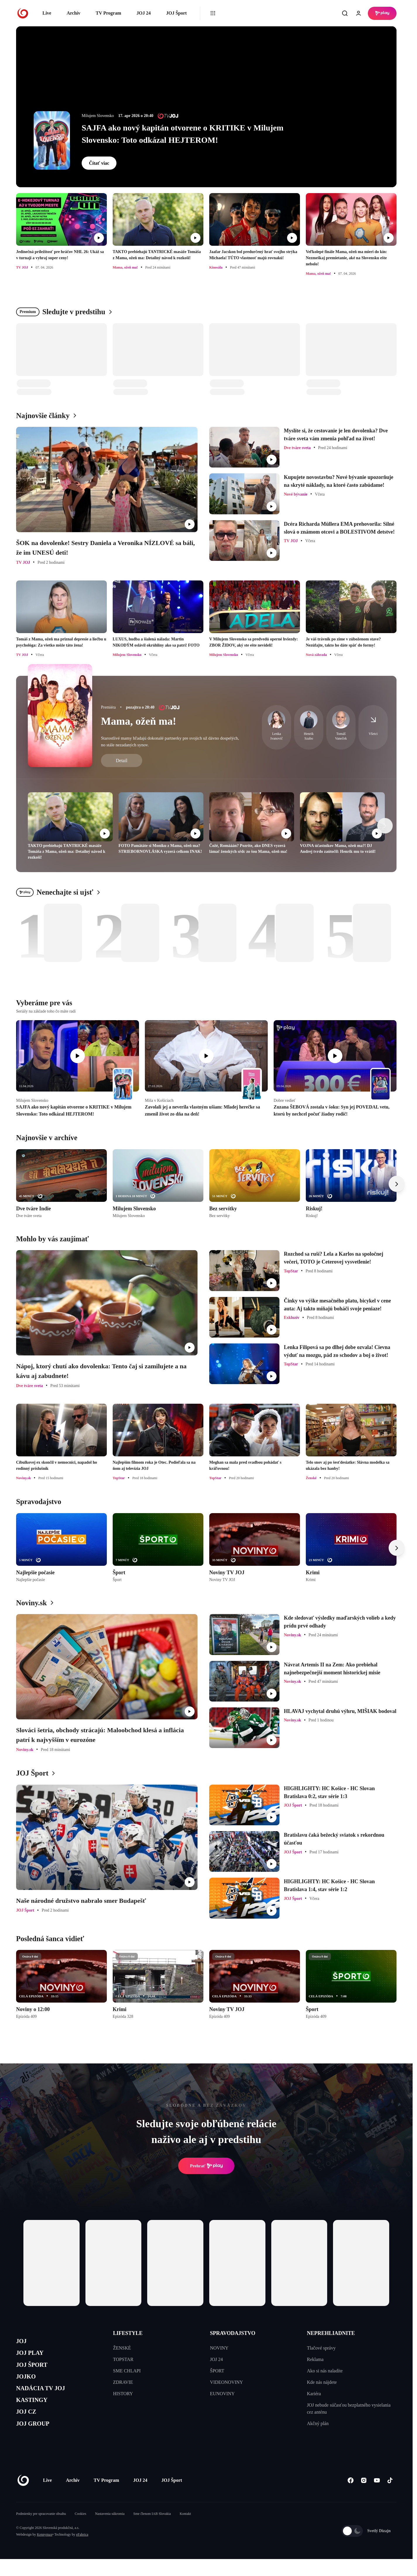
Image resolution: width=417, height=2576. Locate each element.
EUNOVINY (222, 2393)
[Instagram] (363, 2497)
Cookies (80, 2531)
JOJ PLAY (33, 2356)
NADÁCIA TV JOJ (46, 2398)
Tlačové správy (321, 2347)
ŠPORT (217, 2370)
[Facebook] (350, 2497)
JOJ (22, 2342)
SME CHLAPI (127, 2370)
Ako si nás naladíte (325, 2370)
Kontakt (185, 2531)
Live (46, 13)
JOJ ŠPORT (35, 2370)
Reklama (315, 2359)
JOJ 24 (143, 13)
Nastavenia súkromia (110, 2531)
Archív (73, 13)
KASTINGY (35, 2412)
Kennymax (44, 2551)
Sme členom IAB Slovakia (152, 2531)
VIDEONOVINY (226, 2382)
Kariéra (314, 2393)
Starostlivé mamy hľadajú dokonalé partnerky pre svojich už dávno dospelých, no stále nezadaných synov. (170, 741)
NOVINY (219, 2347)
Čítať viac (99, 163)
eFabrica (82, 2551)
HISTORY (123, 2393)
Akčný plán (318, 2423)
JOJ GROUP (36, 2439)
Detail (121, 760)
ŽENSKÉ (122, 2347)
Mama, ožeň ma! (138, 721)
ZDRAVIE (123, 2382)
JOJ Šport (176, 13)
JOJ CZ (28, 2425)
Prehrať (206, 2166)
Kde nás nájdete (322, 2382)
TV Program (108, 13)
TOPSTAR (123, 2359)
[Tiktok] (390, 2497)
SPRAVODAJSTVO (232, 2333)
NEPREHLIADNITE (331, 2333)
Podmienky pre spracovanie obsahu (41, 2531)
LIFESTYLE (128, 2333)
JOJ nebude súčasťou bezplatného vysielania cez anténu (349, 2409)
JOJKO (28, 2384)
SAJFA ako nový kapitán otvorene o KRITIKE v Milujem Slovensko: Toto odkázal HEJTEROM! (183, 134)
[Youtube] (376, 2497)
